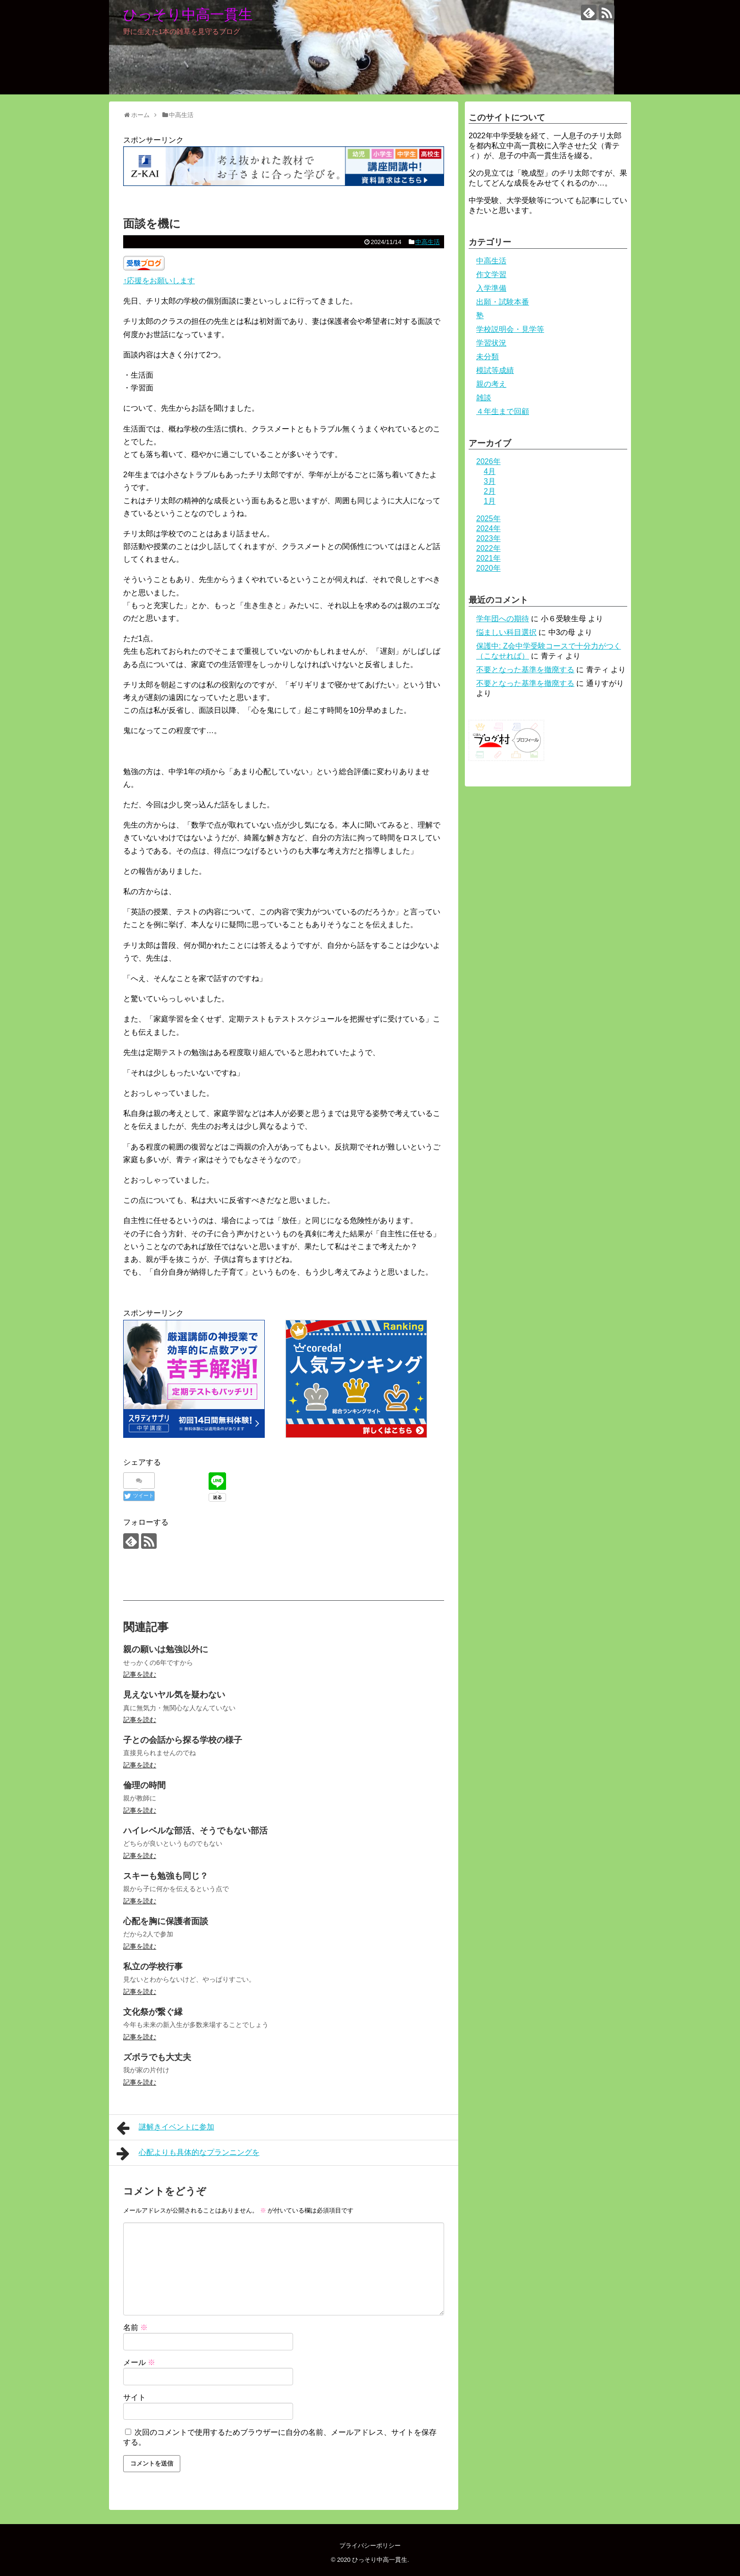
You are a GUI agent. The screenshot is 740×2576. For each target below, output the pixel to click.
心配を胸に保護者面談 (165, 1921)
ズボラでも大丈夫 (157, 2057)
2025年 (488, 519)
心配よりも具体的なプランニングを (188, 2153)
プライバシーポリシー (370, 2545)
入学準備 (491, 288)
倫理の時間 (144, 1785)
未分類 (487, 357)
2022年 (488, 548)
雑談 (483, 398)
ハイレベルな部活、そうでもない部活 (195, 1830)
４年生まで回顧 (502, 411)
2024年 (488, 528)
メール (139, 2362)
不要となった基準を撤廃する (525, 670)
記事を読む (139, 1674)
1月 (490, 501)
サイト (134, 2397)
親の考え (491, 384)
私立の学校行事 (153, 1966)
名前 (135, 2327)
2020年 (488, 568)
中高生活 (427, 241)
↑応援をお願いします (159, 281)
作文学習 (491, 274)
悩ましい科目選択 (506, 632)
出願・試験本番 (502, 302)
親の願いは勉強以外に (165, 1649)
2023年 (488, 538)
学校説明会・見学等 (510, 329)
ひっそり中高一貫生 (187, 14)
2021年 (488, 558)
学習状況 (491, 343)
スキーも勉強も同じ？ (165, 1876)
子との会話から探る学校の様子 (182, 1740)
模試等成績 (495, 370)
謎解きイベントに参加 (165, 2128)
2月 (490, 491)
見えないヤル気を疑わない (174, 1694)
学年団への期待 (502, 619)
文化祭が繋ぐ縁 (153, 2012)
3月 (490, 481)
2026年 (488, 461)
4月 (490, 471)
